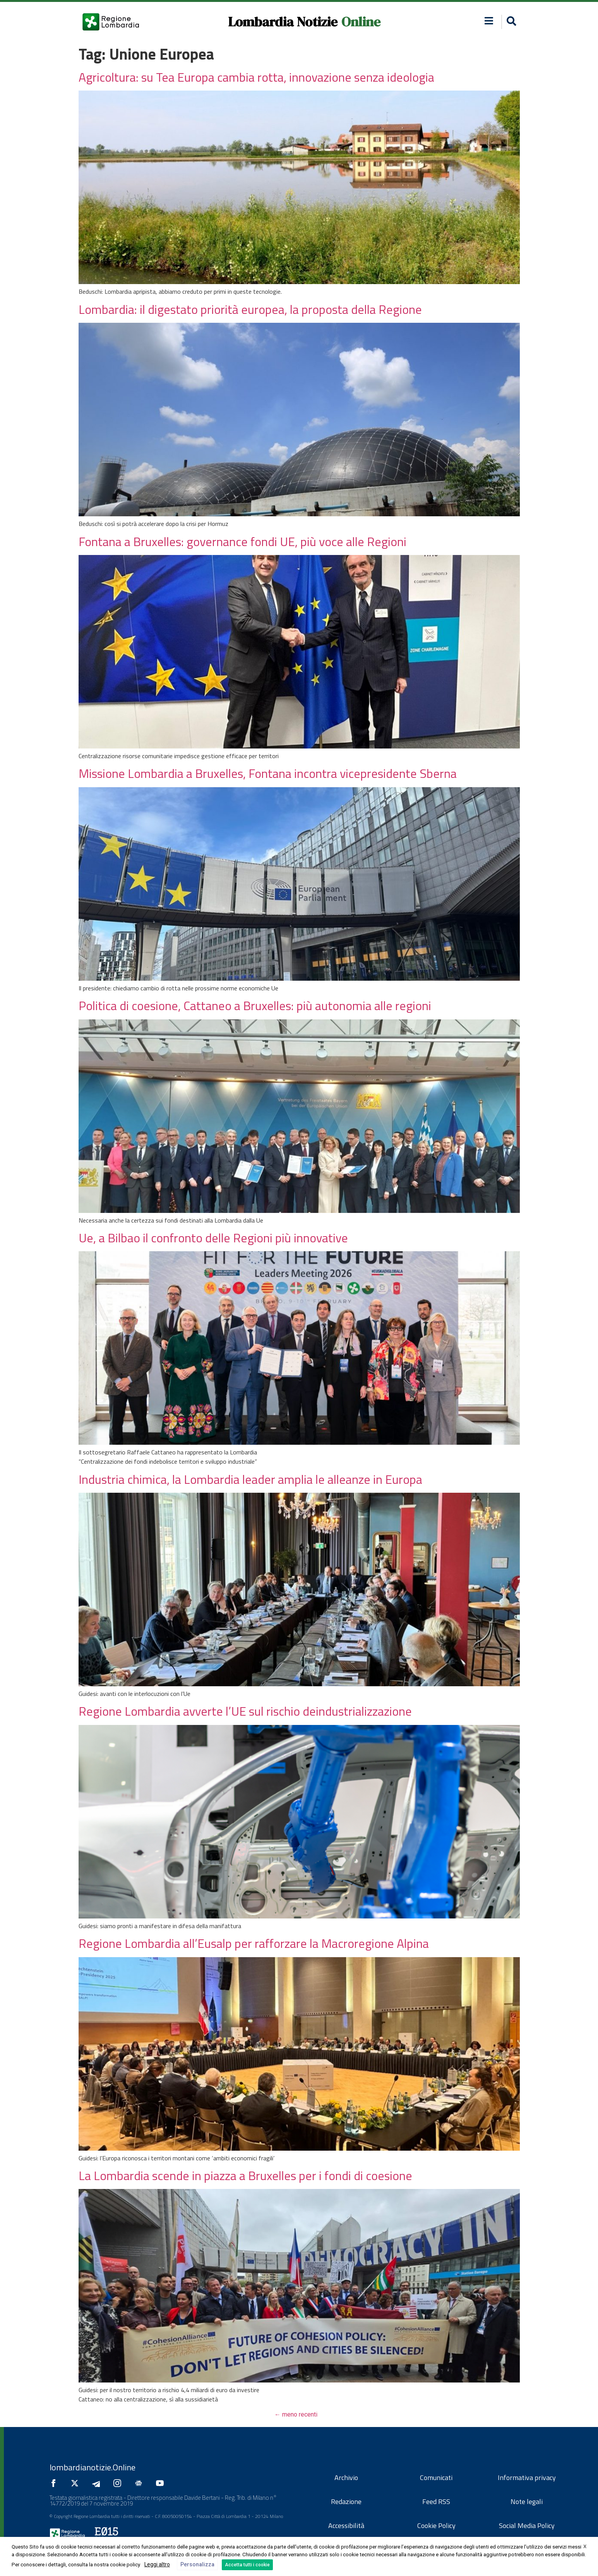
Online (360, 21)
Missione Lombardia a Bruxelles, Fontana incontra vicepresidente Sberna (268, 773)
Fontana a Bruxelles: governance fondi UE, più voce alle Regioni (242, 541)
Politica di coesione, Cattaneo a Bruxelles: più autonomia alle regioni (255, 1005)
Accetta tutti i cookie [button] (247, 2564)
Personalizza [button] (197, 2564)
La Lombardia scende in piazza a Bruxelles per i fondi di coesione (245, 2175)
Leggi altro (157, 2564)
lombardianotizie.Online (92, 2467)
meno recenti (295, 2414)
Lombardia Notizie (283, 21)
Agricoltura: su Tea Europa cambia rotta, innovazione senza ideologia (256, 77)
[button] (510, 22)
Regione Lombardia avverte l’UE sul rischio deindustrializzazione (245, 1711)
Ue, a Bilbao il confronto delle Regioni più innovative (213, 1237)
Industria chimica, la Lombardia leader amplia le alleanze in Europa (250, 1479)
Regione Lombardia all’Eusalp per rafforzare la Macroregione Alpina (254, 1943)
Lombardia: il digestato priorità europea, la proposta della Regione (250, 309)
